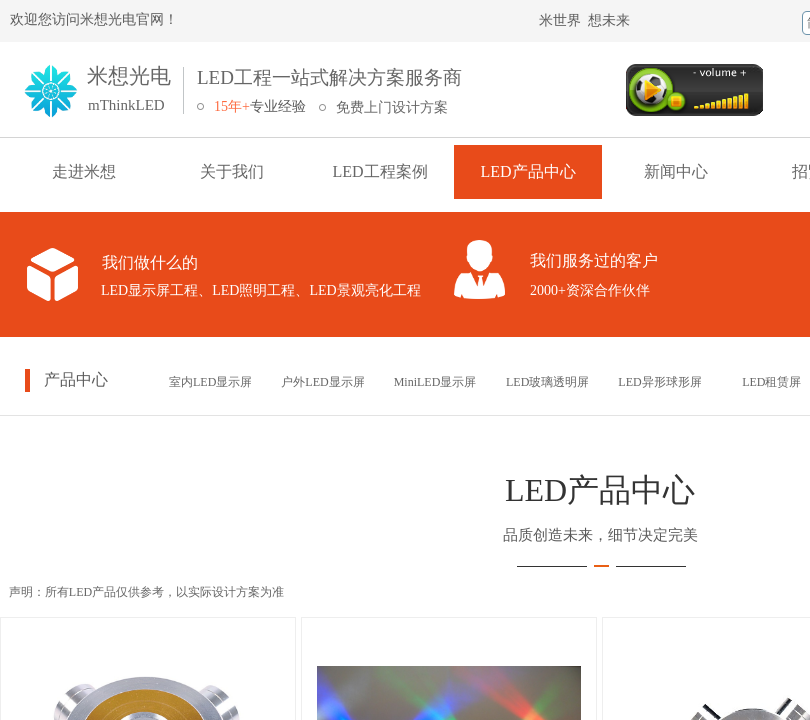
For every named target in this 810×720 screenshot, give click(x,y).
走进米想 (84, 171)
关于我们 (232, 171)
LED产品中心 (527, 171)
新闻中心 (676, 171)
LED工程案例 (379, 171)
